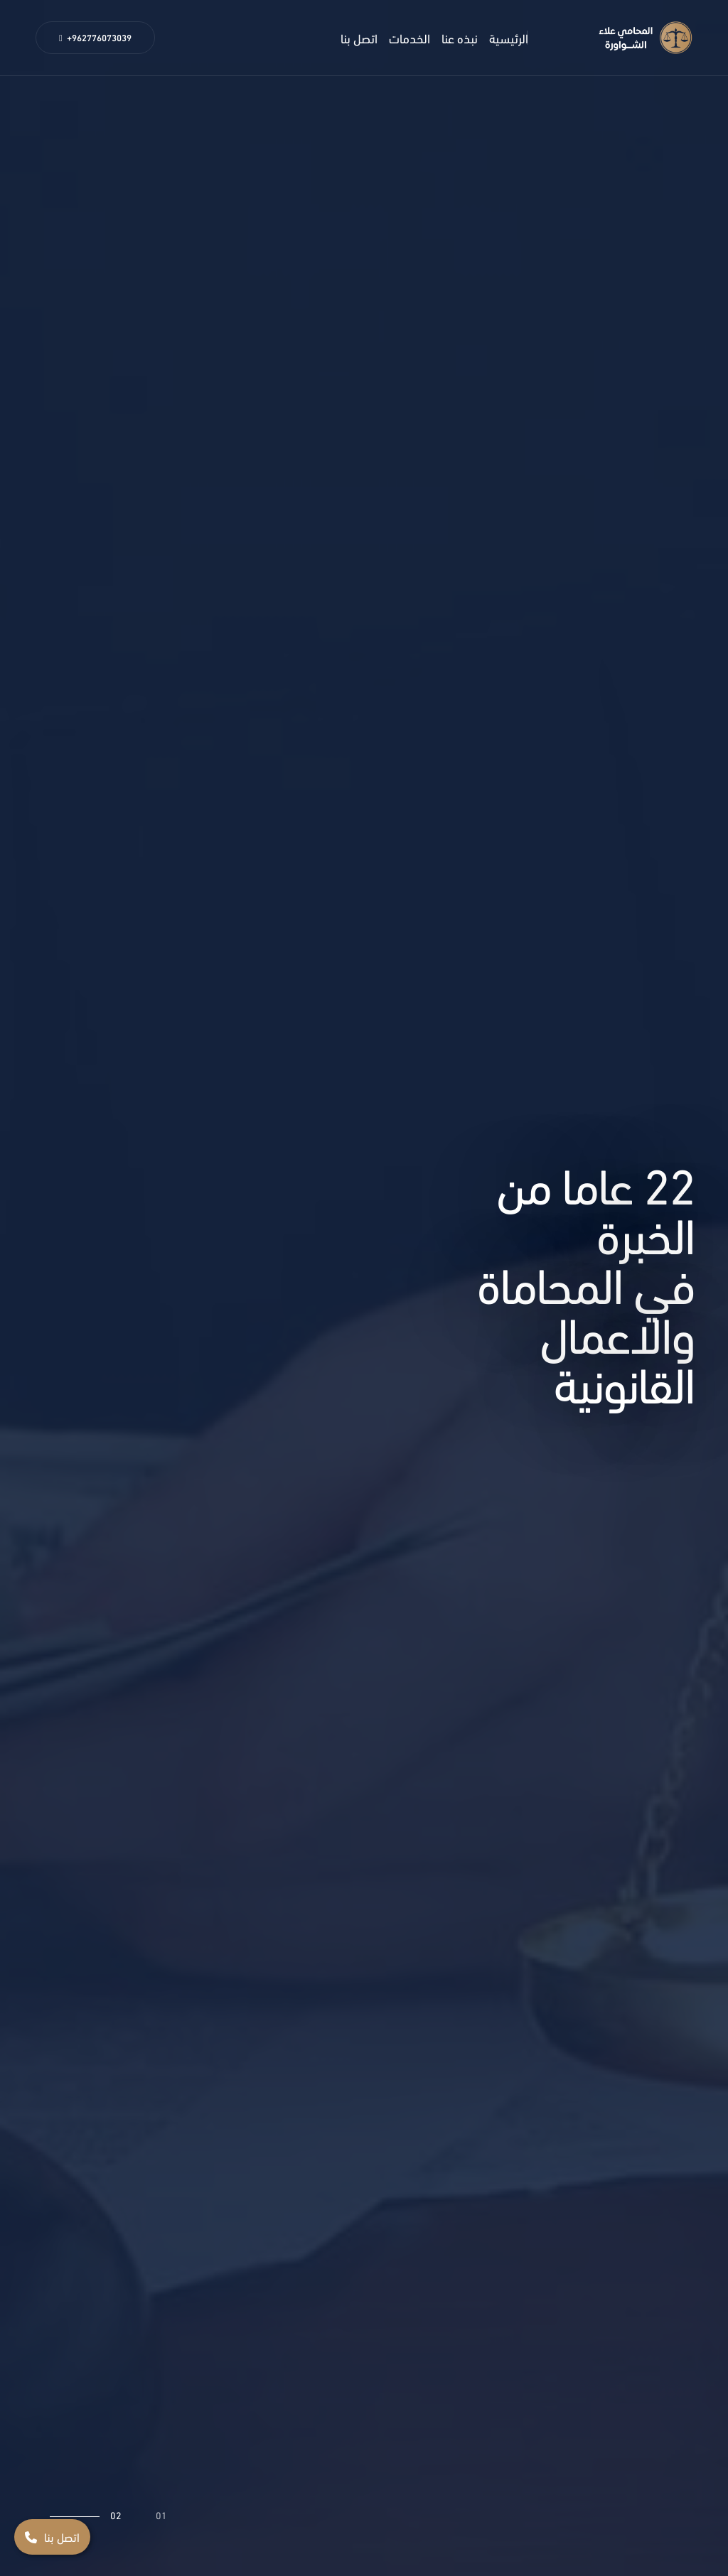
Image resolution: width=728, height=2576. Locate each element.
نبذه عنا (459, 37)
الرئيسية (508, 37)
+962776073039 (95, 37)
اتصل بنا (359, 37)
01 (161, 2514)
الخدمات (409, 37)
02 (116, 2514)
